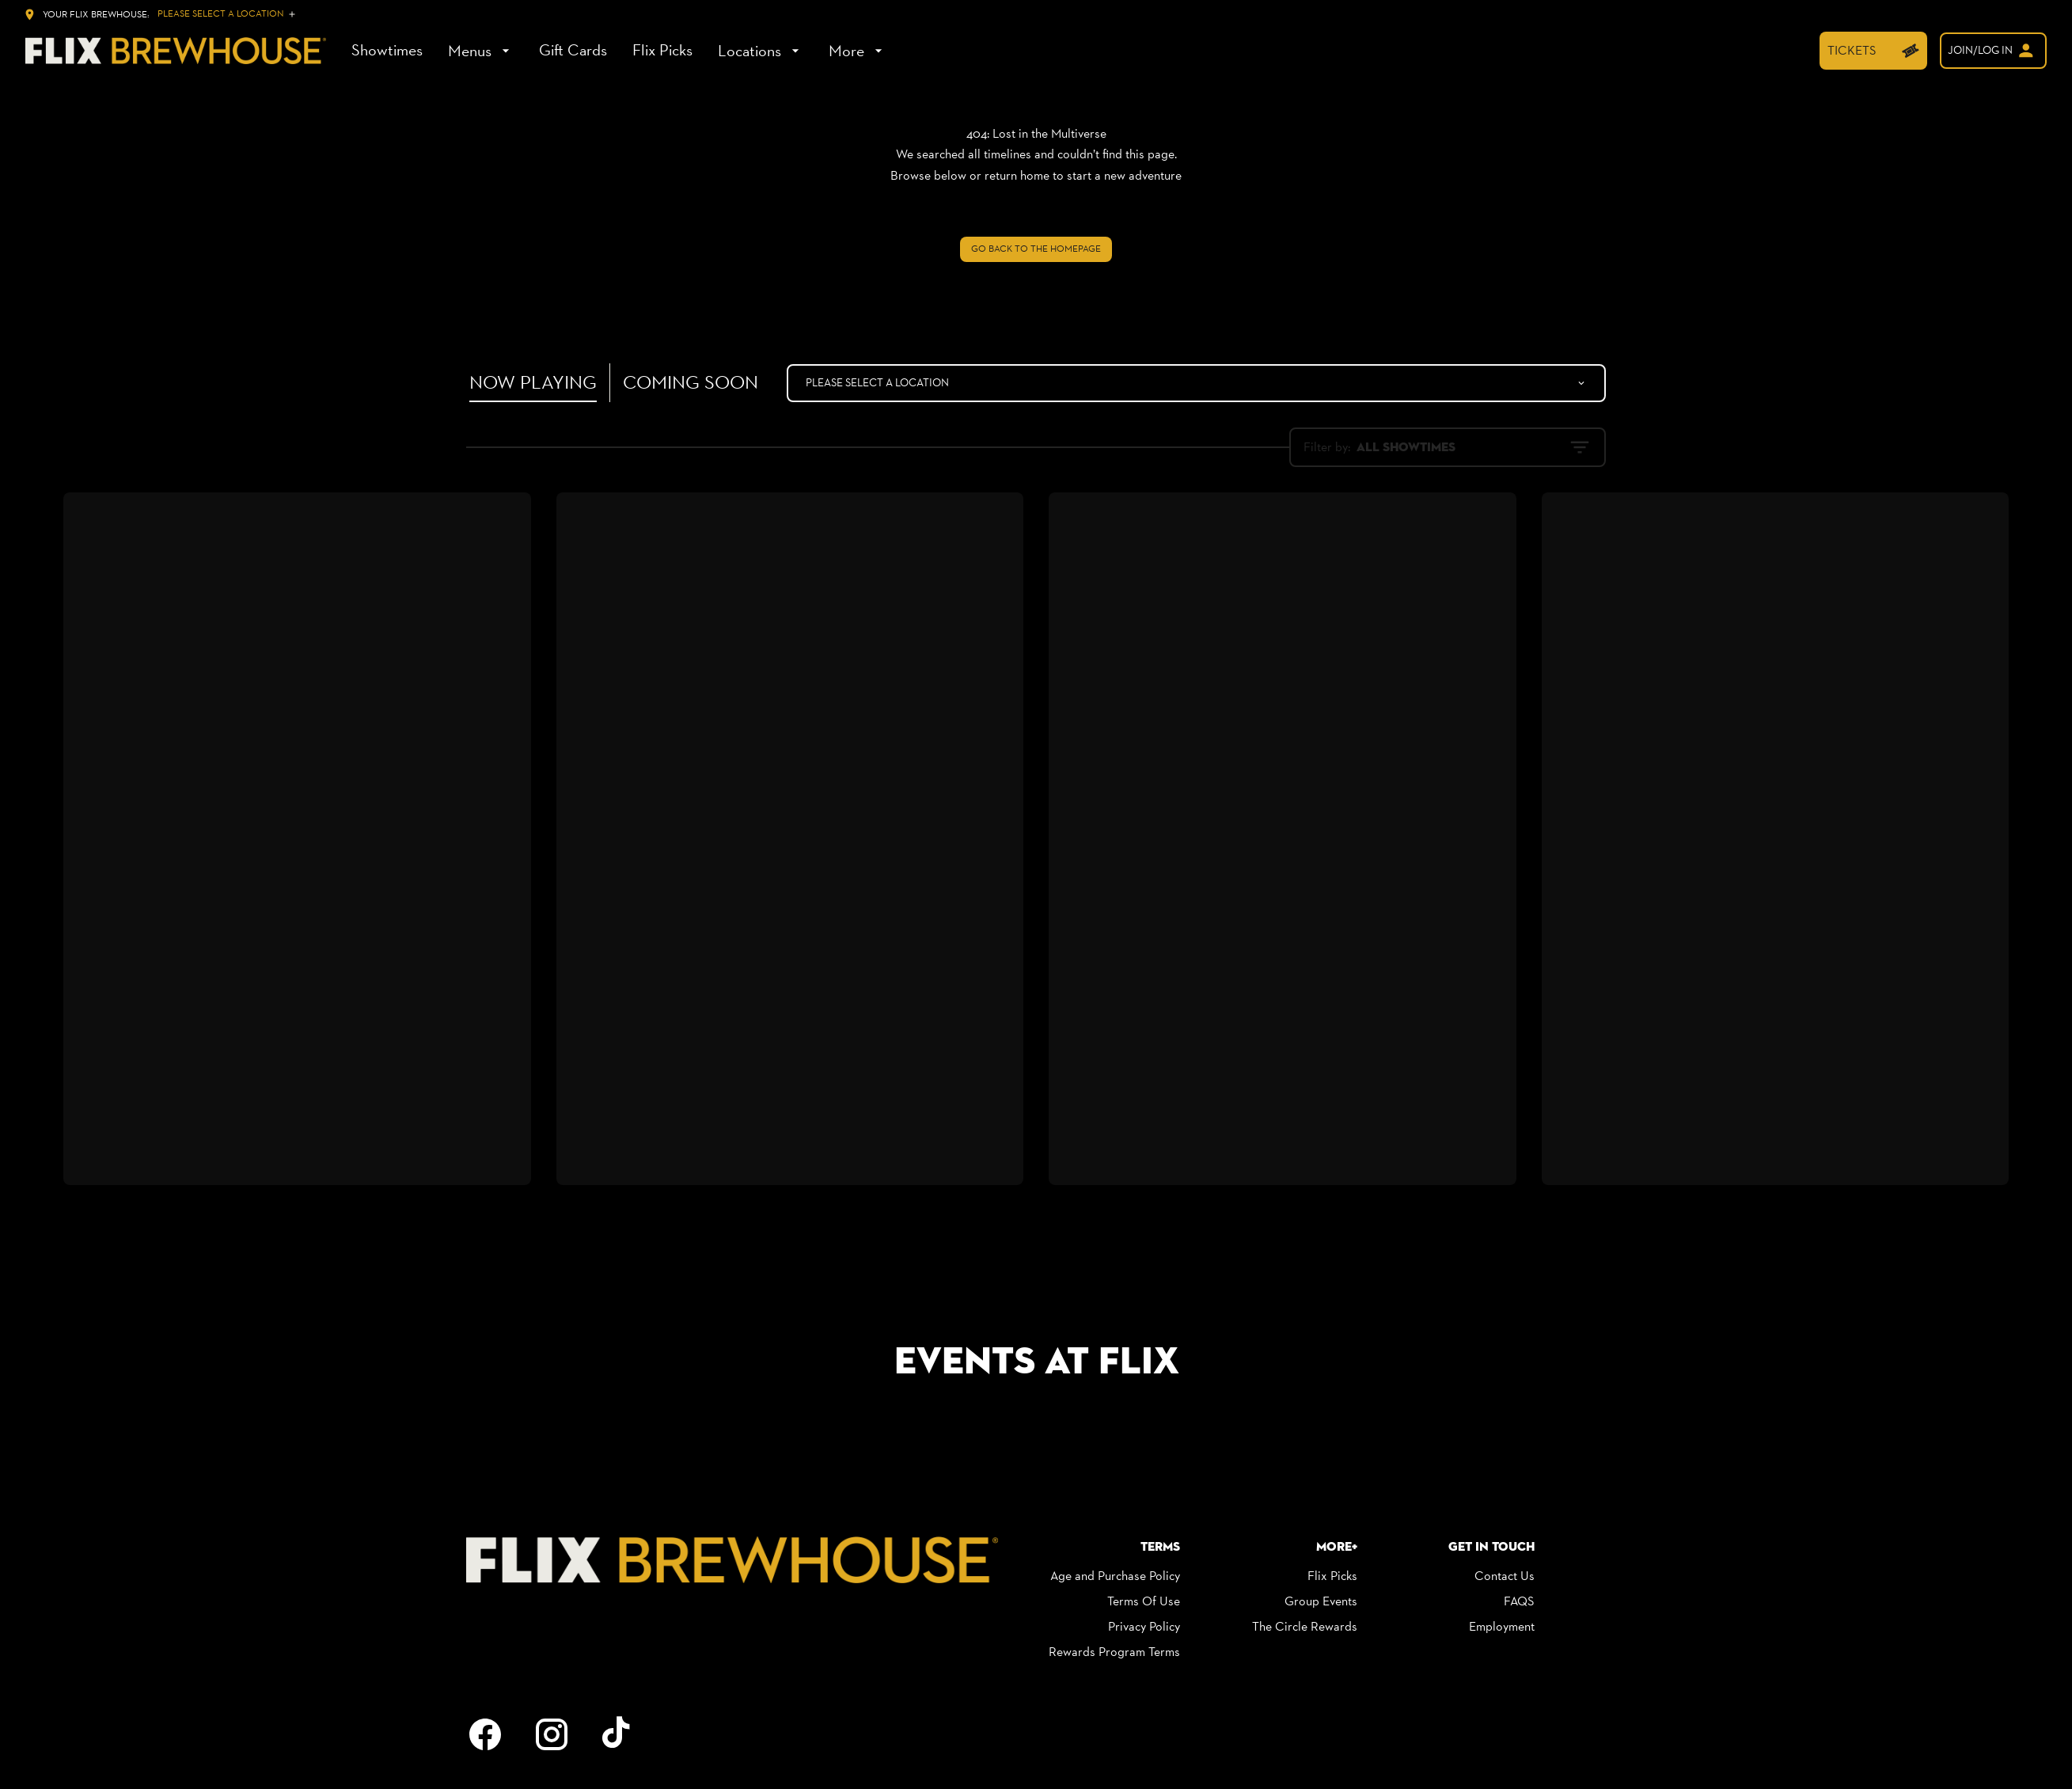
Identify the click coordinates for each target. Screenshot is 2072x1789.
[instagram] (552, 1734)
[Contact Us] (1504, 1576)
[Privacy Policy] (1144, 1626)
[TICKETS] (1873, 51)
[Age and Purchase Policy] (1115, 1576)
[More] (857, 50)
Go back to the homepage (1036, 248)
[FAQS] (1519, 1601)
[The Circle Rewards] (1304, 1626)
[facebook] (485, 1734)
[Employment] (1502, 1626)
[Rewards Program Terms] (1114, 1652)
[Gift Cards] (573, 50)
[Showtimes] (387, 50)
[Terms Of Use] (1143, 1601)
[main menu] (618, 50)
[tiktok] (618, 1734)
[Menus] (481, 50)
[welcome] (1993, 50)
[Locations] (760, 50)
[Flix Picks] (662, 50)
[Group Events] (1321, 1601)
